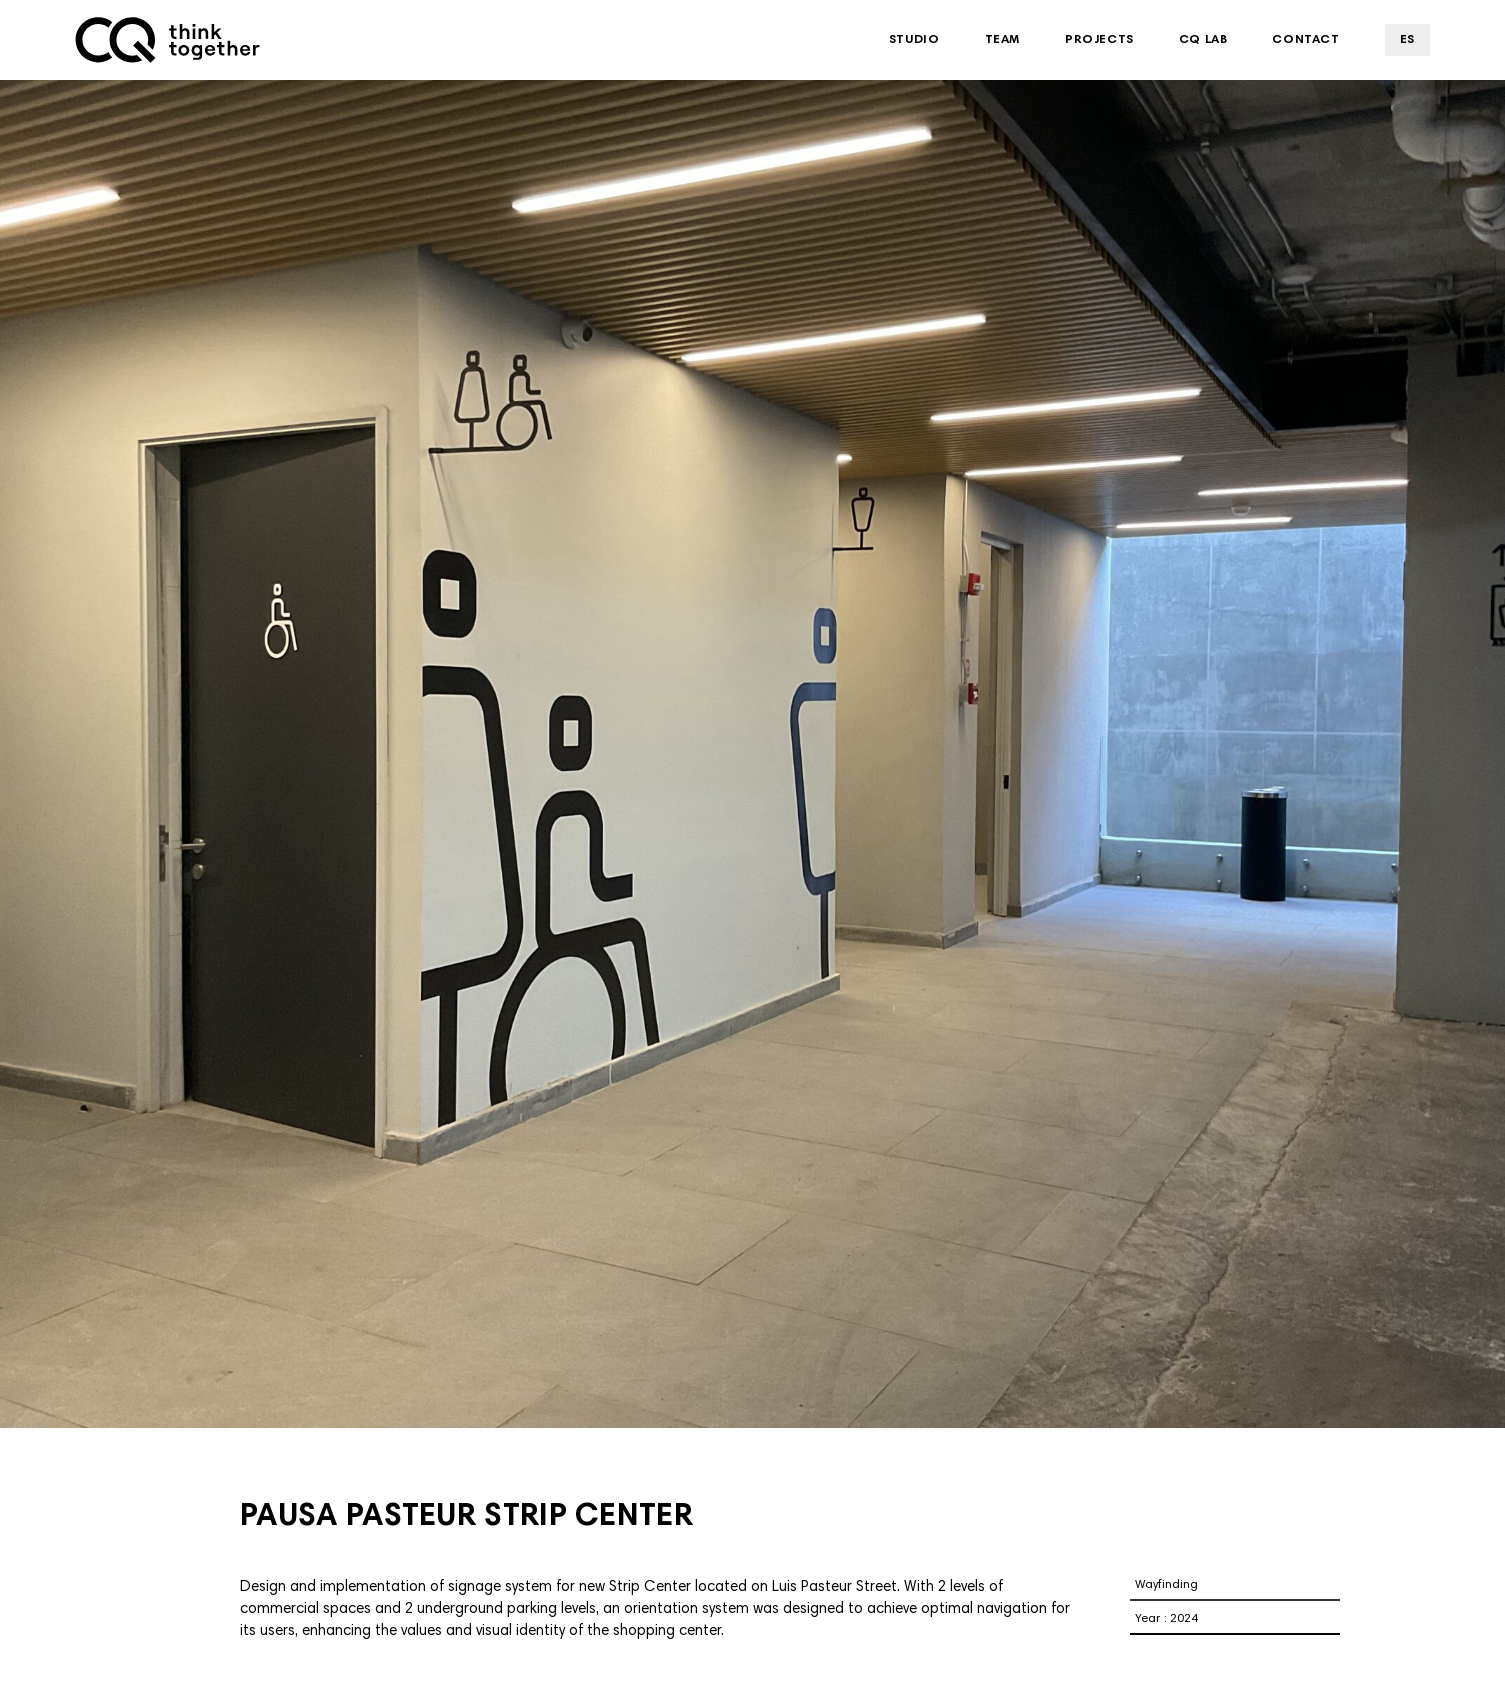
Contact (1305, 40)
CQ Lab (1203, 40)
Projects (1099, 40)
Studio (914, 40)
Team (1002, 40)
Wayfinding (1166, 1585)
